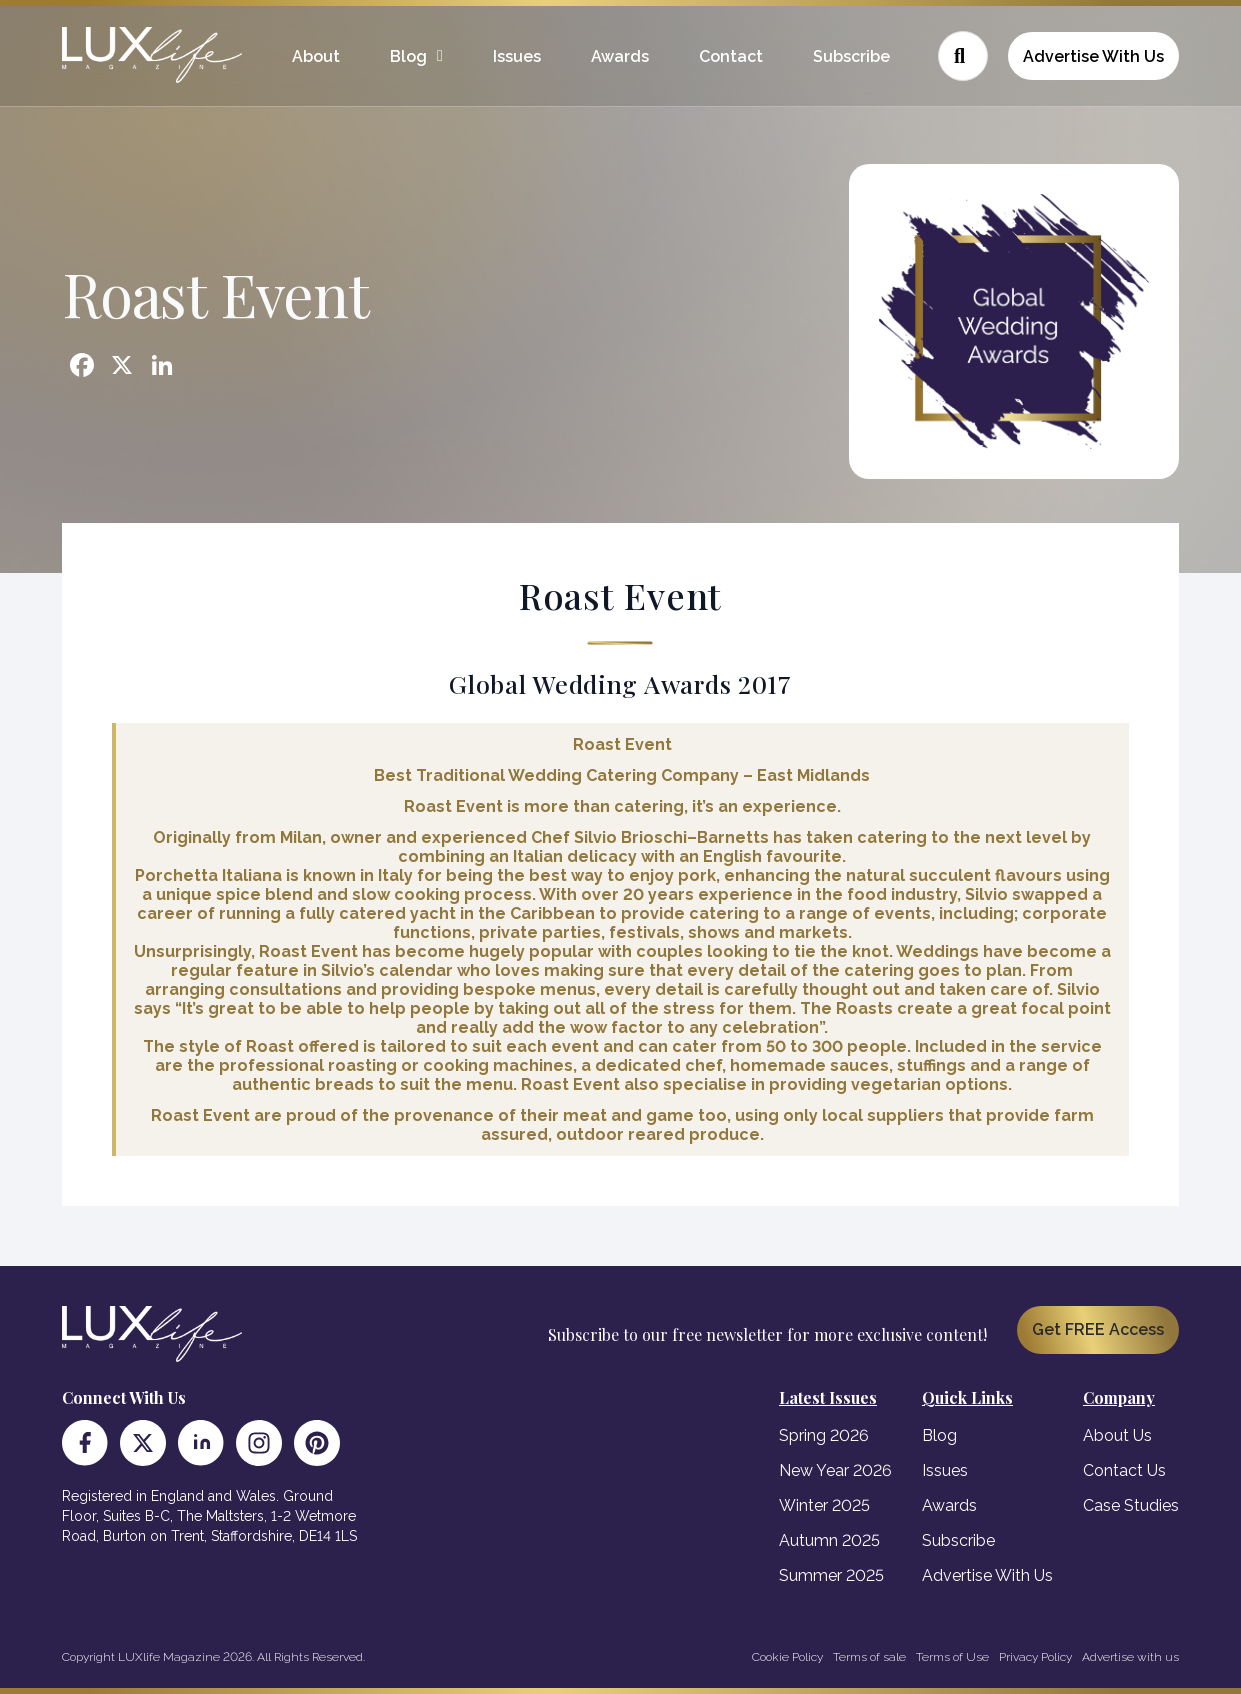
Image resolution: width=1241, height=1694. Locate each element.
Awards (620, 56)
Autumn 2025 (829, 1540)
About (316, 56)
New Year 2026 (835, 1470)
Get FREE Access (1098, 1329)
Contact (731, 56)
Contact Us (1124, 1470)
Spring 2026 (824, 1435)
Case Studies (1131, 1505)
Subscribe (851, 56)
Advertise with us (1130, 1657)
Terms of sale (869, 1657)
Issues (517, 56)
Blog (408, 56)
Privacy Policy (1035, 1657)
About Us (1117, 1435)
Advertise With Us (1093, 56)
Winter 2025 (824, 1505)
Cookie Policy (787, 1657)
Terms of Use (952, 1657)
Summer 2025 (831, 1575)
